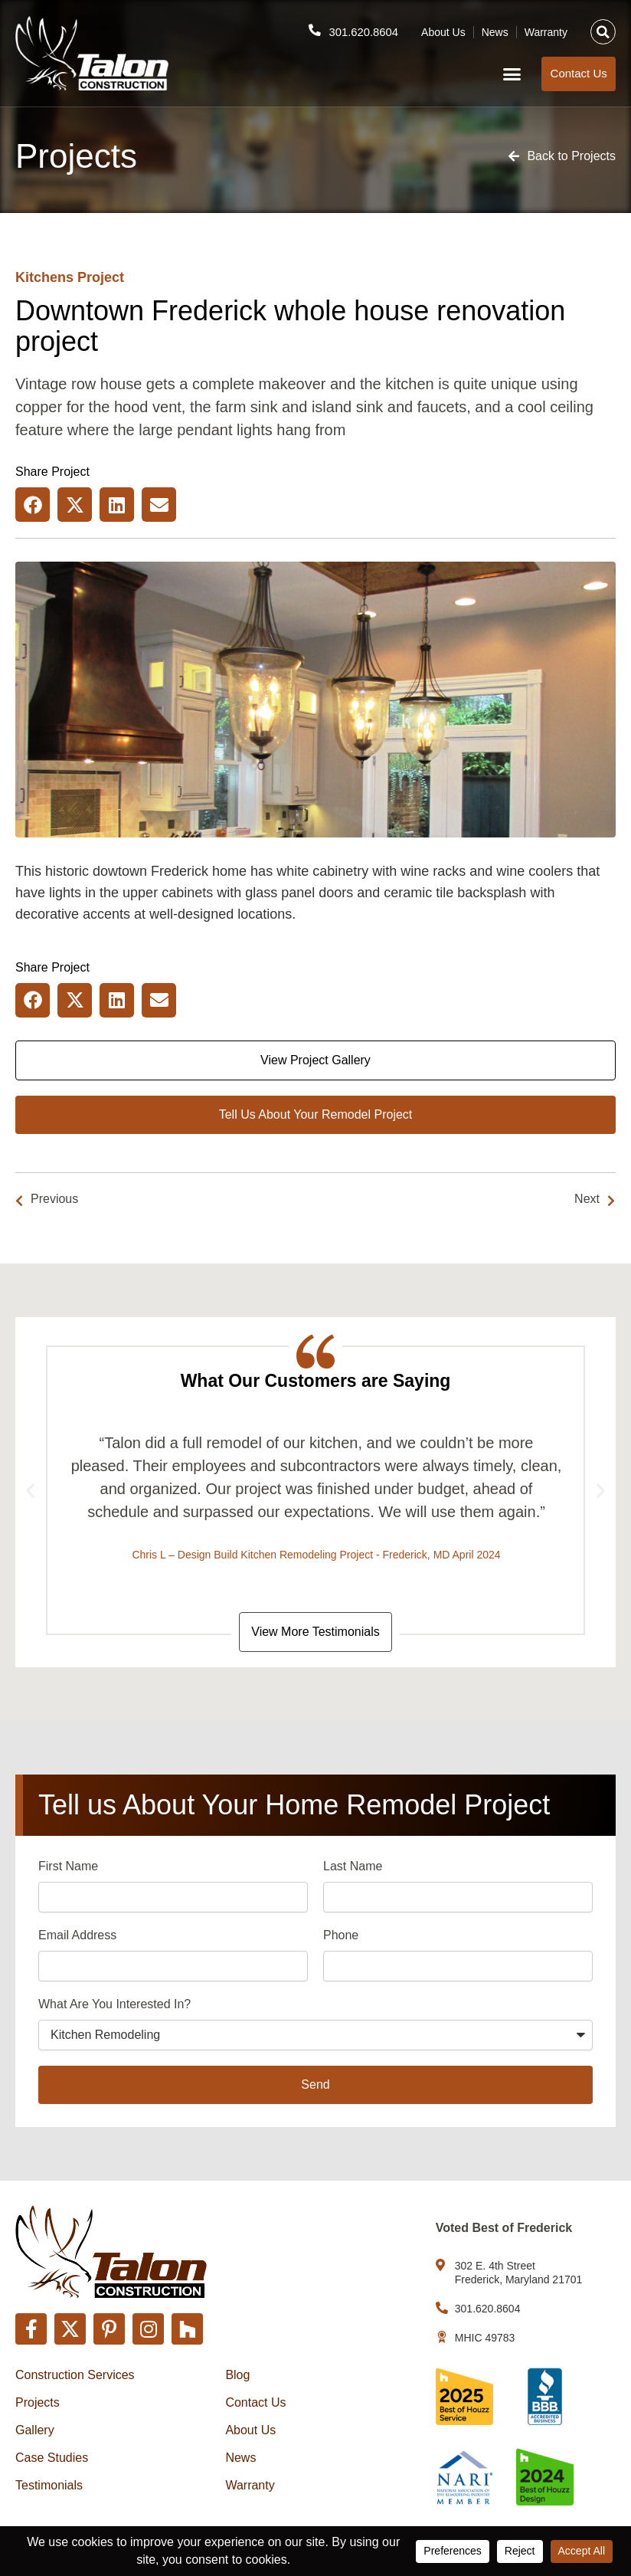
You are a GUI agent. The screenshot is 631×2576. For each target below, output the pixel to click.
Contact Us (255, 2402)
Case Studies (51, 2457)
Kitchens (44, 277)
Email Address (77, 1936)
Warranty (546, 31)
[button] (603, 31)
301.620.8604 (363, 31)
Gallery (34, 2430)
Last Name (352, 1867)
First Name (68, 1867)
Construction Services (75, 2374)
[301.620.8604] (314, 30)
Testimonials (49, 2485)
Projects (37, 2402)
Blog (237, 2374)
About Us (443, 31)
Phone (340, 1936)
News (495, 31)
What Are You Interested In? (114, 2005)
